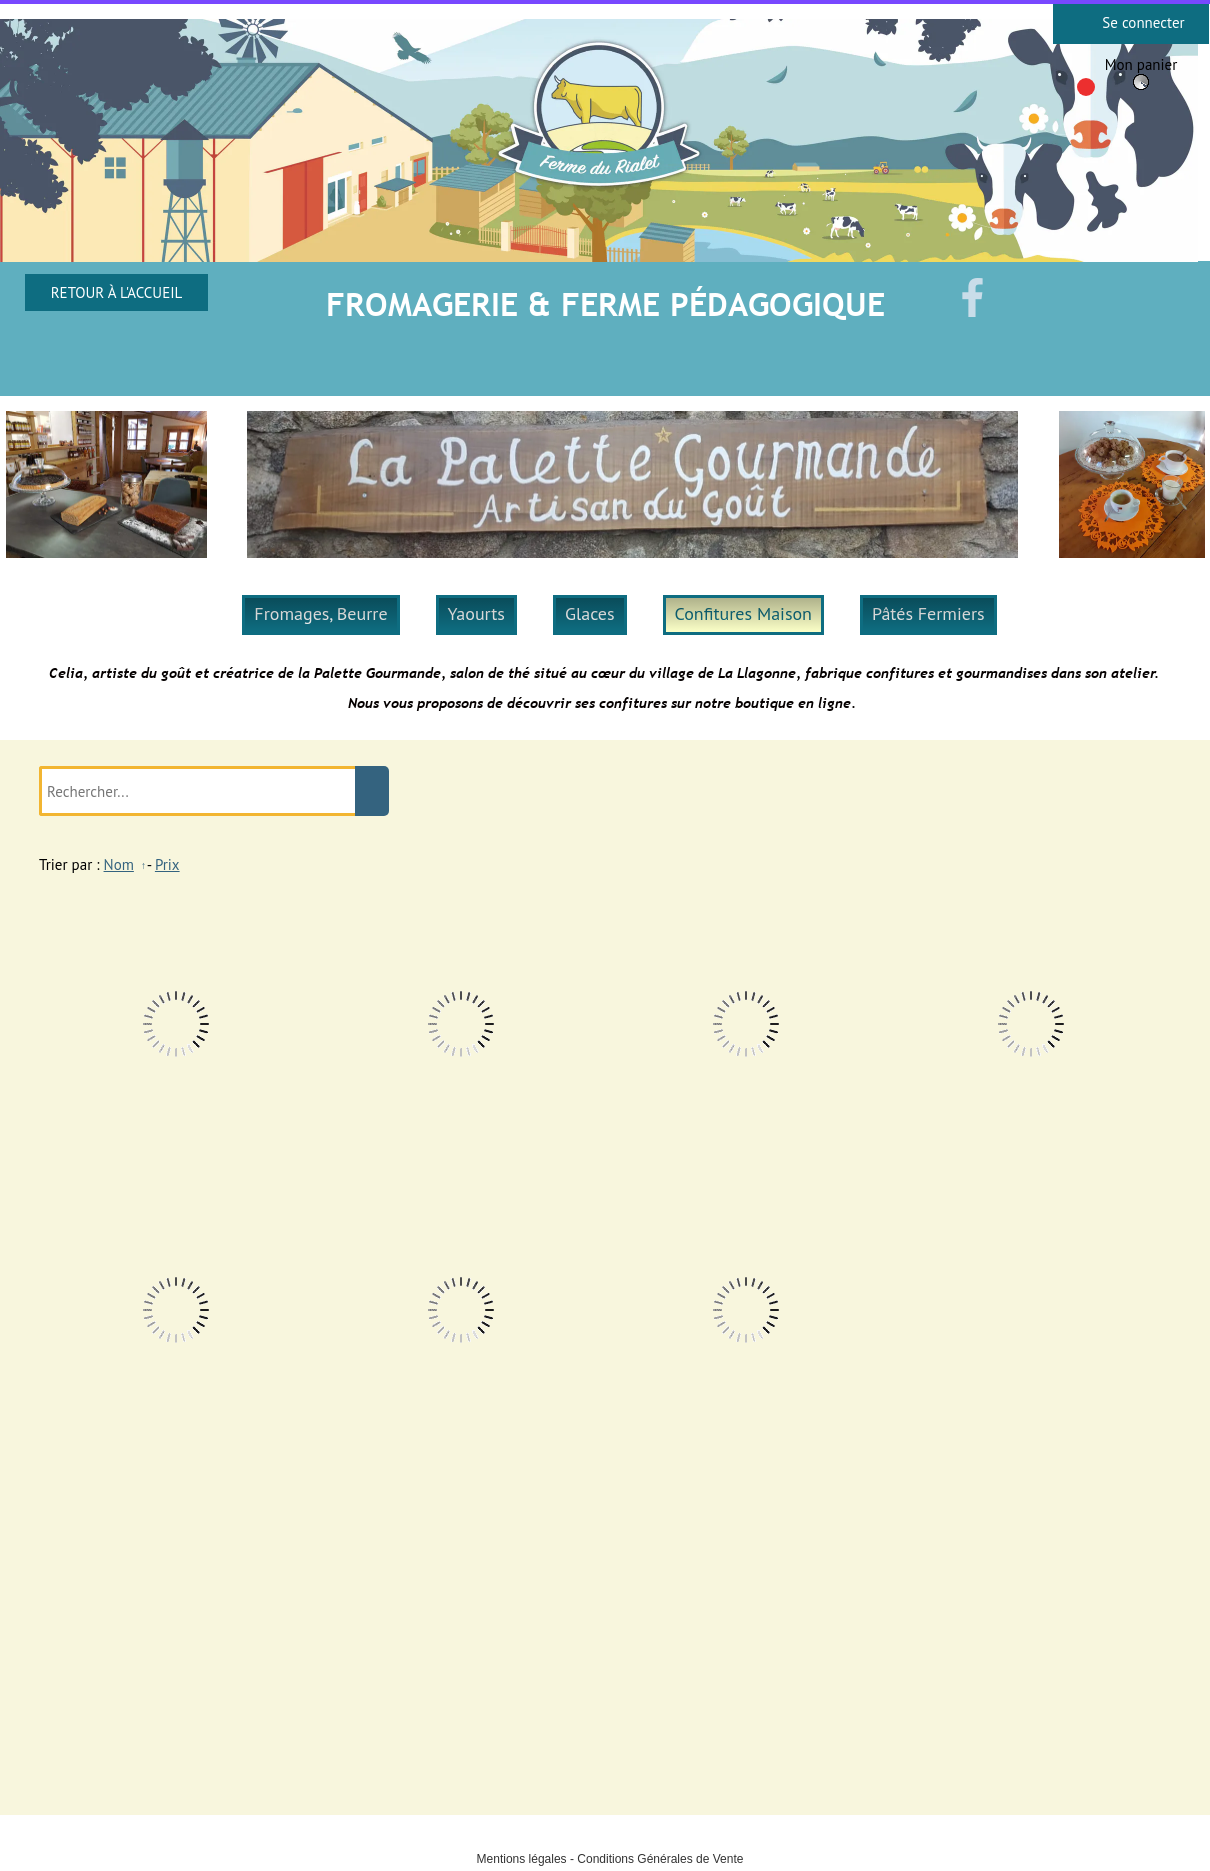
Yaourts (476, 613)
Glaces (590, 613)
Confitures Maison (743, 613)
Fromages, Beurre (320, 613)
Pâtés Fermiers (928, 613)
